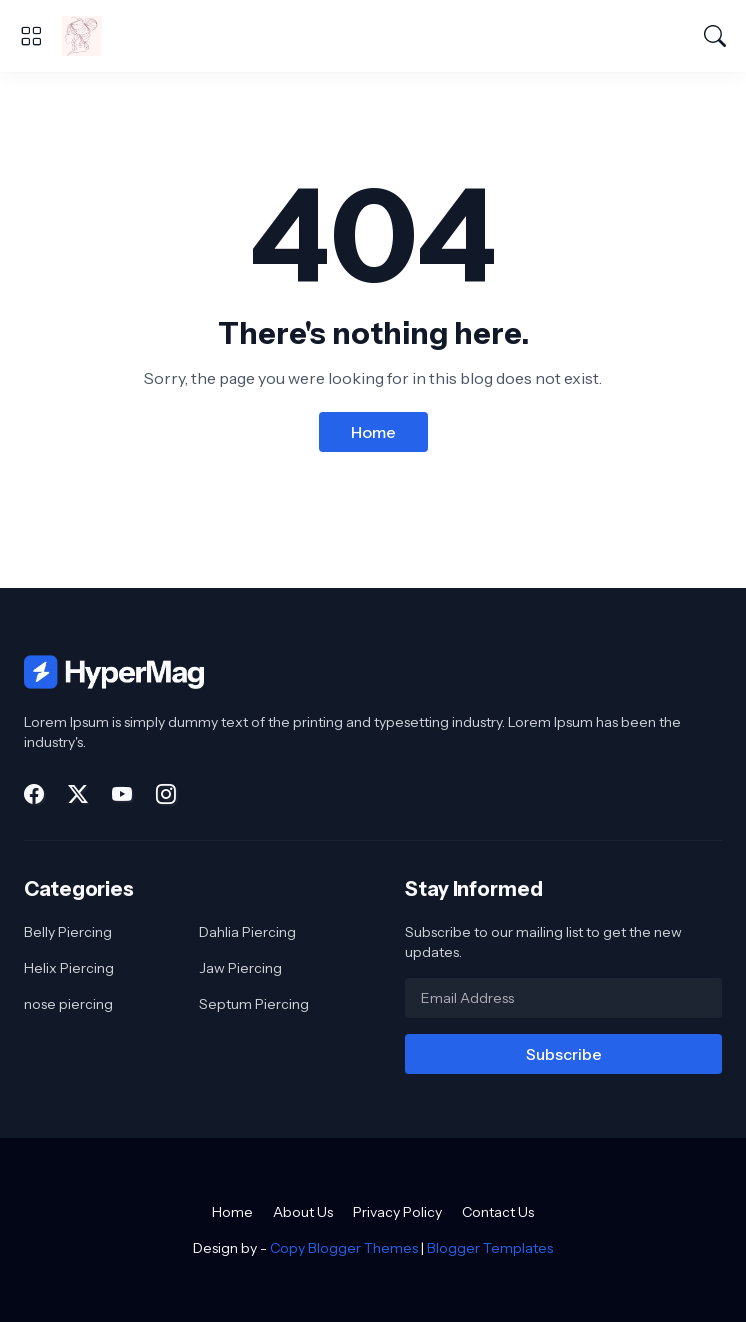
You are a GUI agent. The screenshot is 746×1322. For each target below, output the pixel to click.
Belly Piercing (68, 932)
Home (373, 432)
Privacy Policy (397, 1212)
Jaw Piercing (240, 968)
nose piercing (68, 1004)
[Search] (715, 36)
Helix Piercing (69, 968)
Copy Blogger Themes (344, 1248)
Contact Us (498, 1212)
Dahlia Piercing (247, 932)
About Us (303, 1212)
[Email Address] (563, 998)
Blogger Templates (490, 1248)
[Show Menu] (31, 36)
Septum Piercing (254, 1004)
